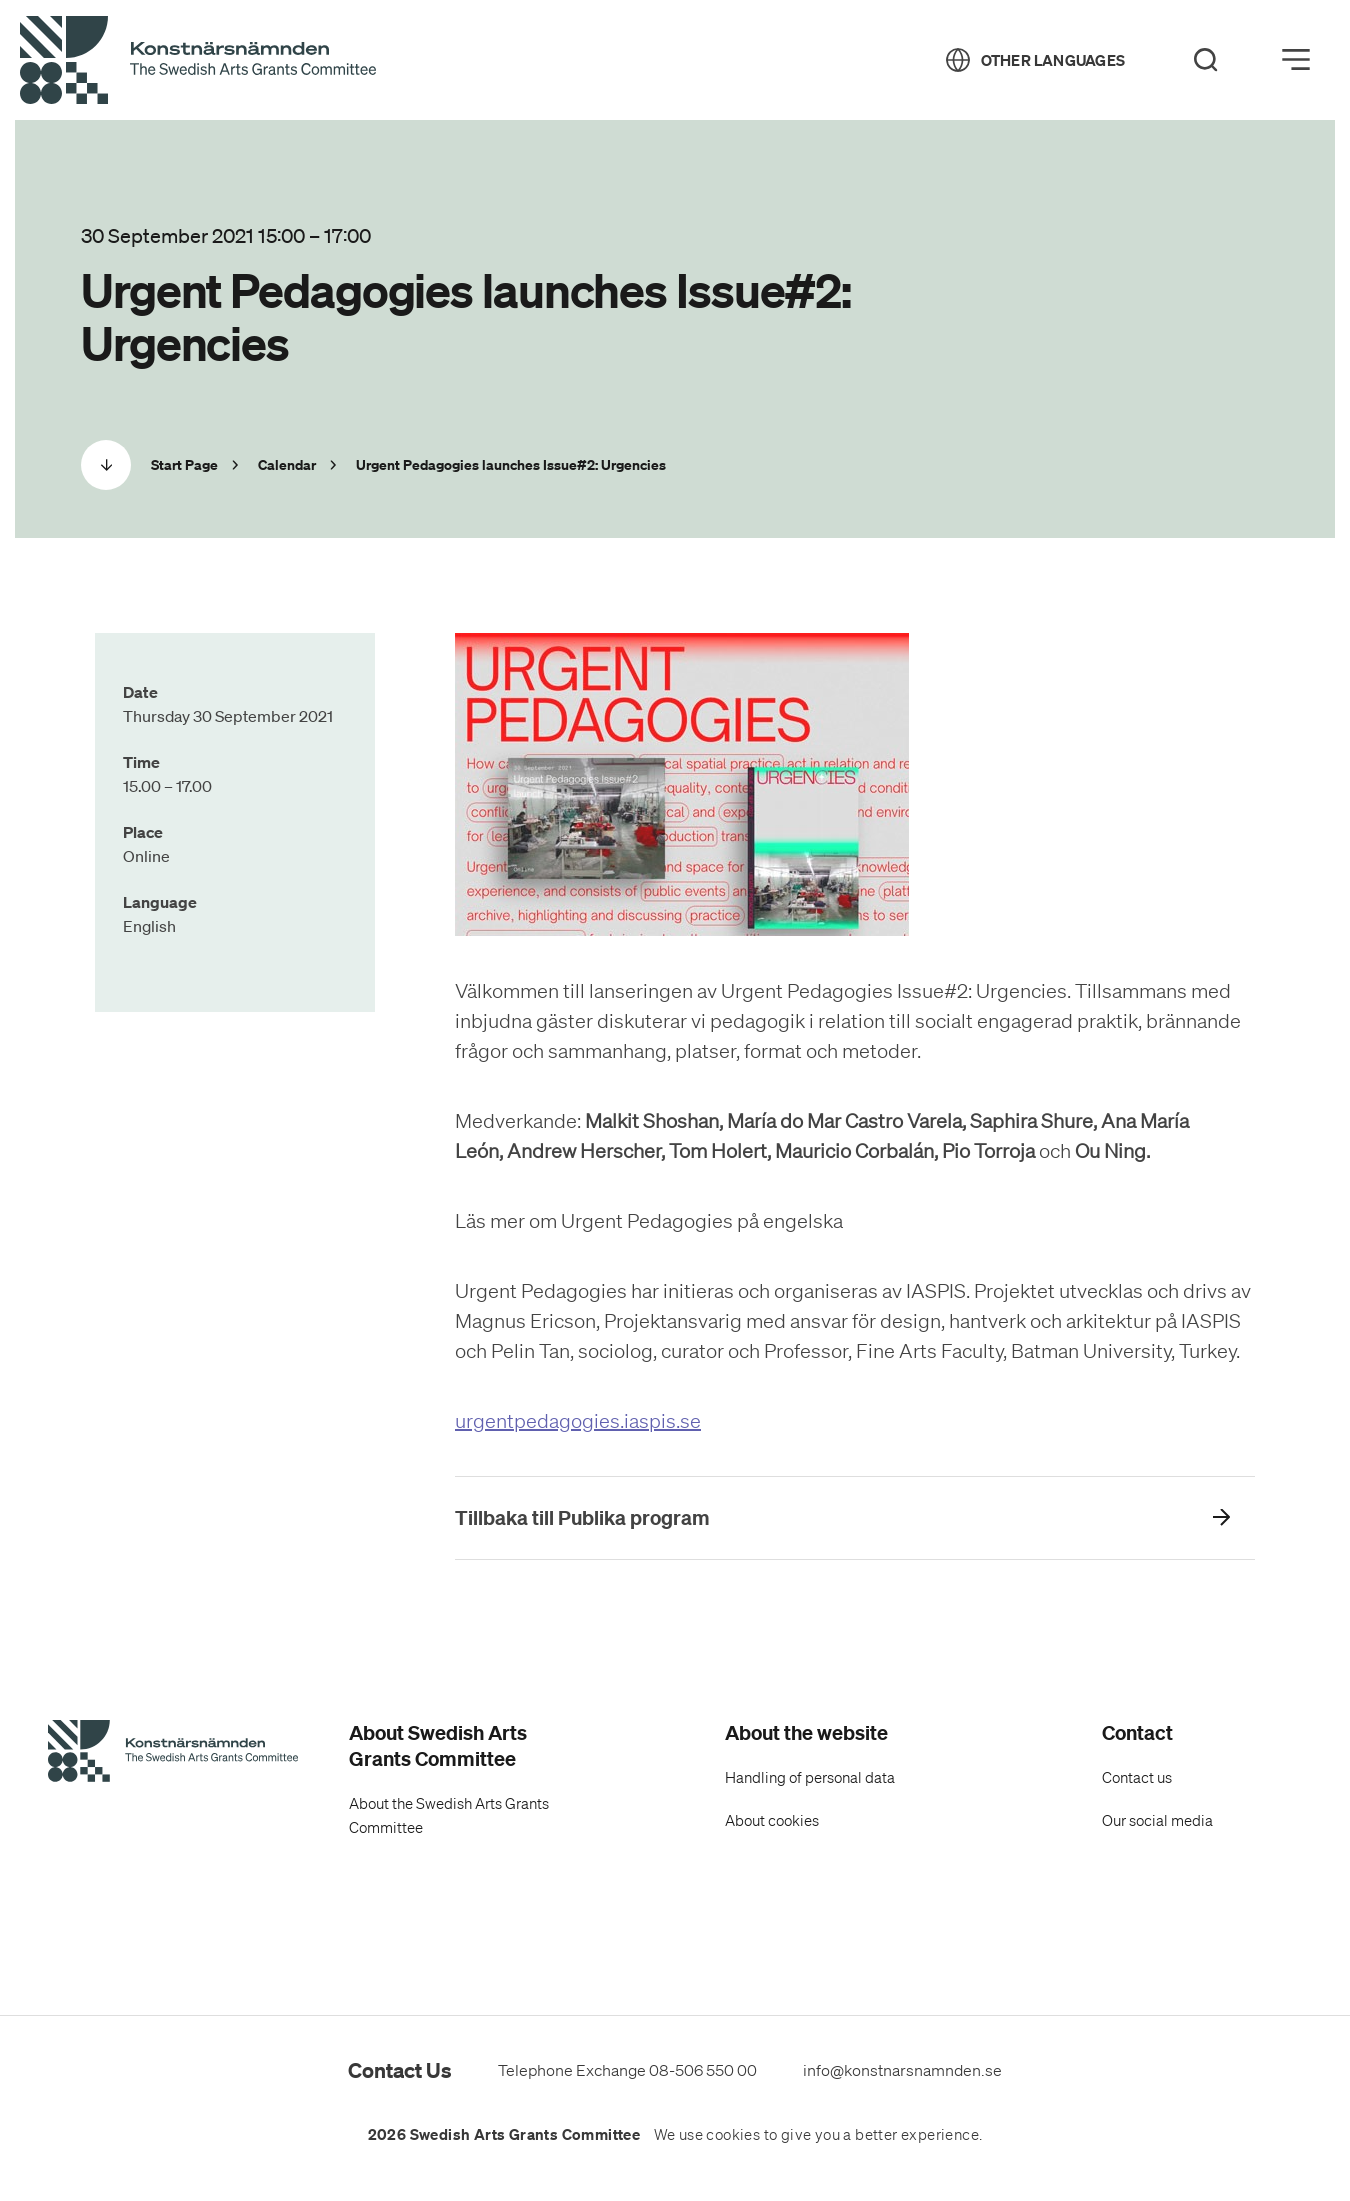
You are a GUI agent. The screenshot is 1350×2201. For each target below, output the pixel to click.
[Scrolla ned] (106, 465)
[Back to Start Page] (198, 61)
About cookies (772, 1821)
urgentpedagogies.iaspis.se (578, 1420)
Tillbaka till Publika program (582, 1517)
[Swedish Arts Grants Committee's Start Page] (173, 1754)
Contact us (1137, 1778)
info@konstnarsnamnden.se (902, 2070)
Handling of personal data (810, 1778)
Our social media (1157, 1821)
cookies (733, 2135)
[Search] (1206, 60)
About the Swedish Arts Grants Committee (449, 1816)
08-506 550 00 (703, 2070)
